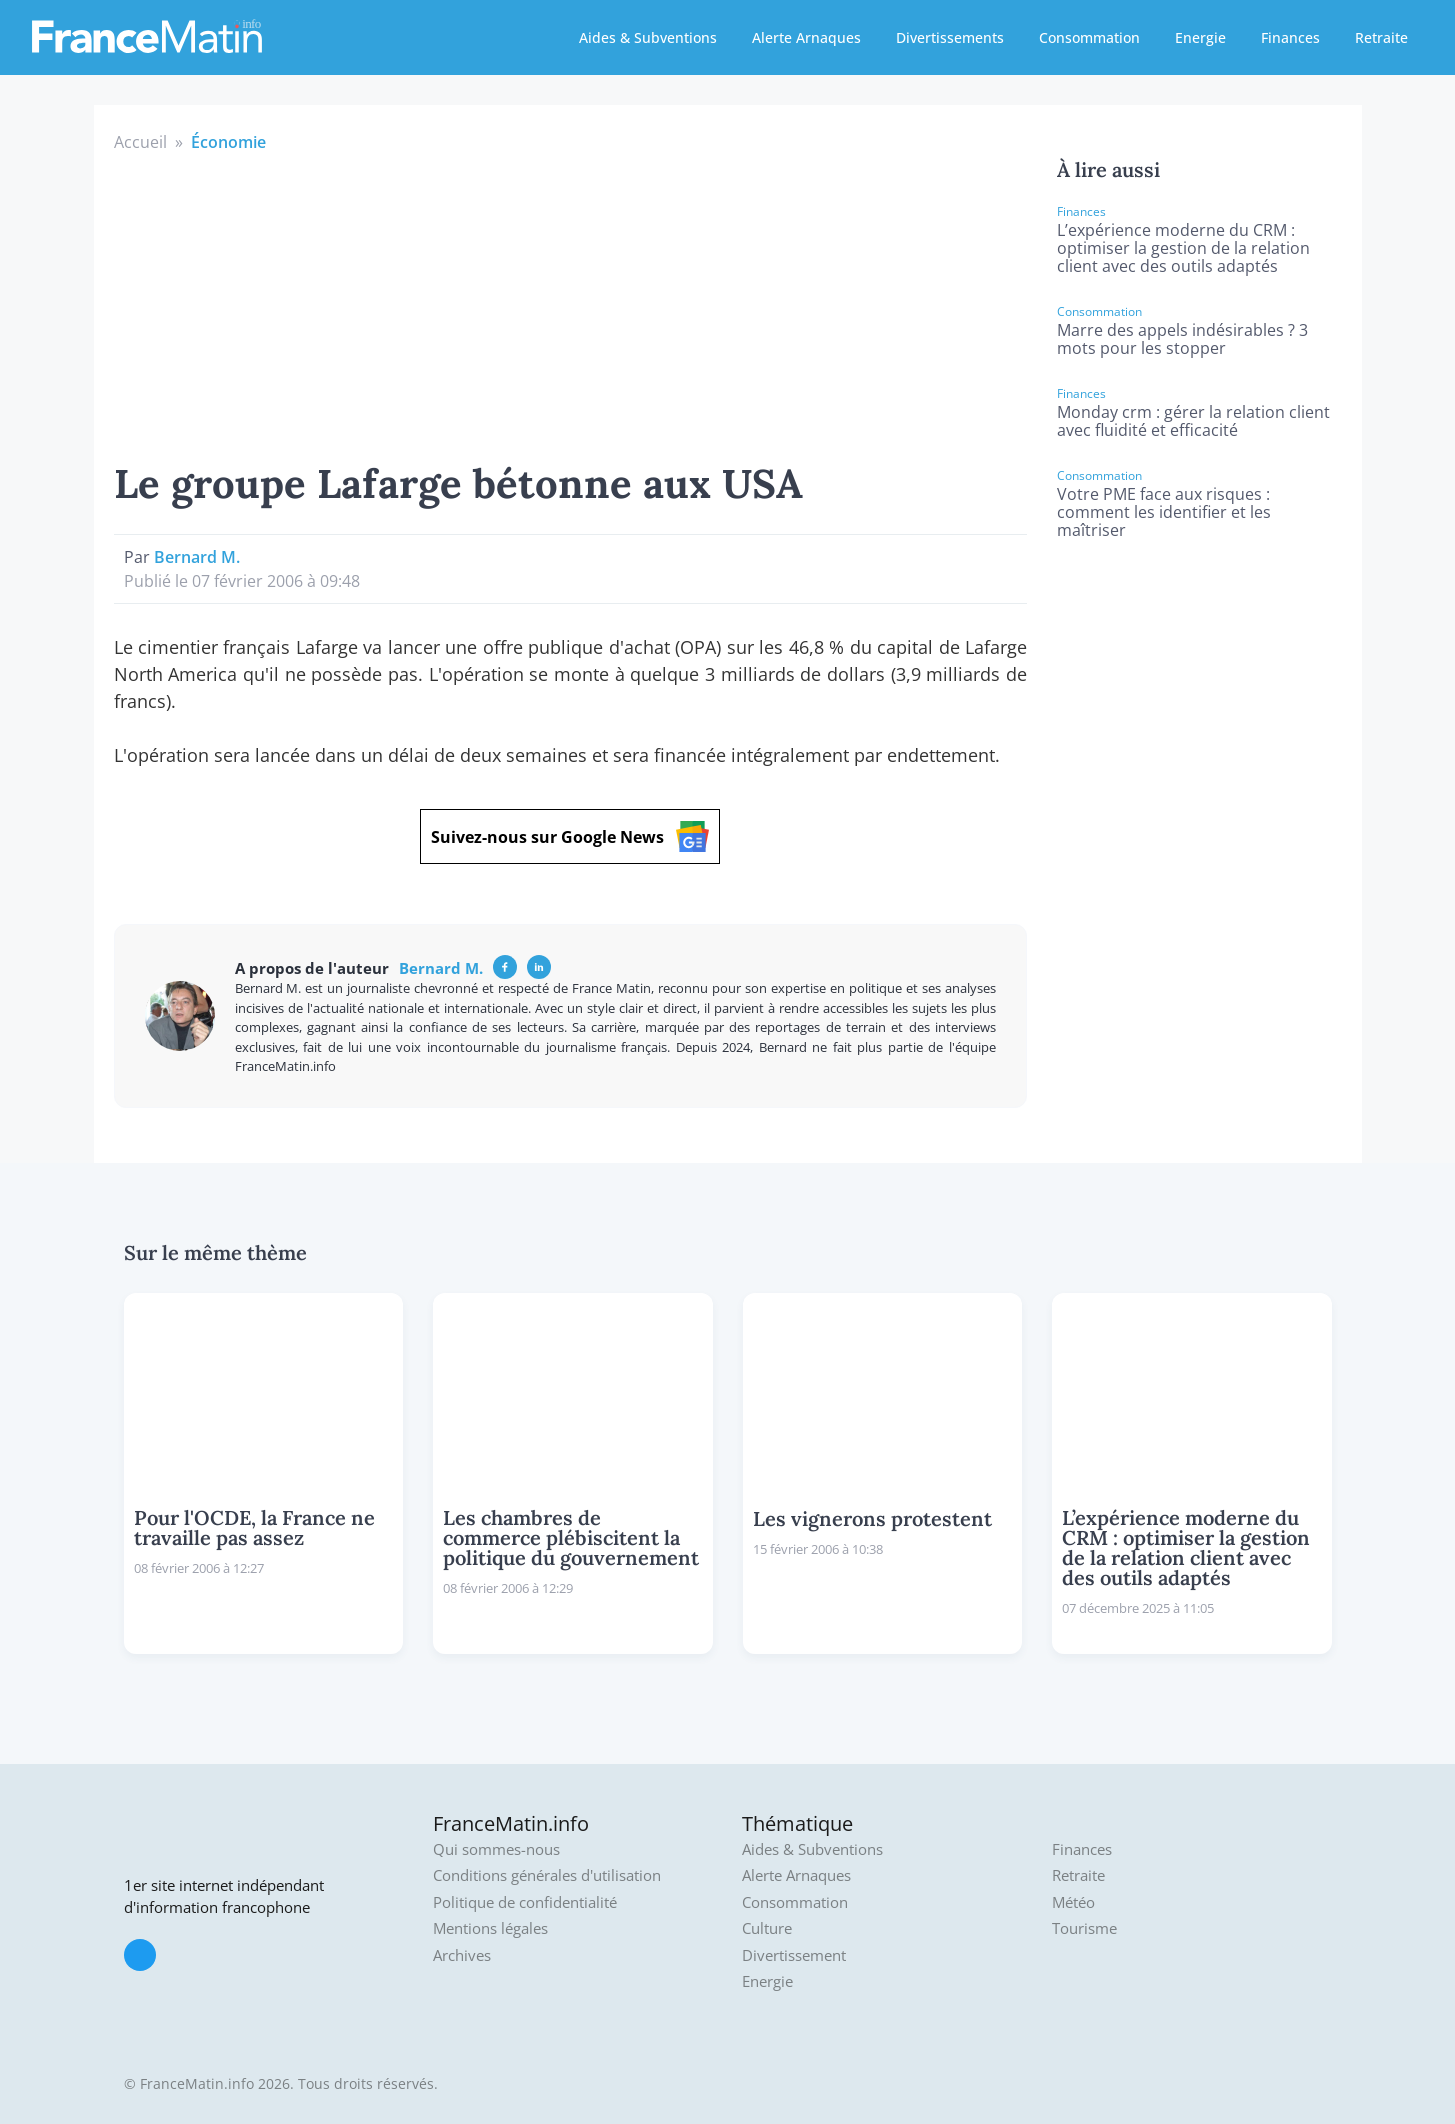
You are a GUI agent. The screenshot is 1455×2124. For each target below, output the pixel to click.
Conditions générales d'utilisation (547, 1875)
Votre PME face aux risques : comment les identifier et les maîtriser (1164, 512)
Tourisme (1084, 1928)
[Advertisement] (571, 304)
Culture (767, 1928)
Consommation (1089, 37)
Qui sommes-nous (496, 1849)
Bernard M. (197, 557)
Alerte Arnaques (806, 37)
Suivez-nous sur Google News (570, 836)
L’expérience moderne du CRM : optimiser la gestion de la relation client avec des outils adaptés (1183, 248)
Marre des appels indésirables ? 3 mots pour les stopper (1182, 339)
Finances (1290, 37)
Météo (1073, 1902)
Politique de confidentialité (525, 1902)
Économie (228, 142)
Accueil (140, 142)
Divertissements (950, 37)
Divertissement (794, 1955)
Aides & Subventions (648, 37)
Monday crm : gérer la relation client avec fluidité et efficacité (1193, 421)
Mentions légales (490, 1928)
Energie (1200, 37)
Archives (462, 1955)
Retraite (1381, 37)
